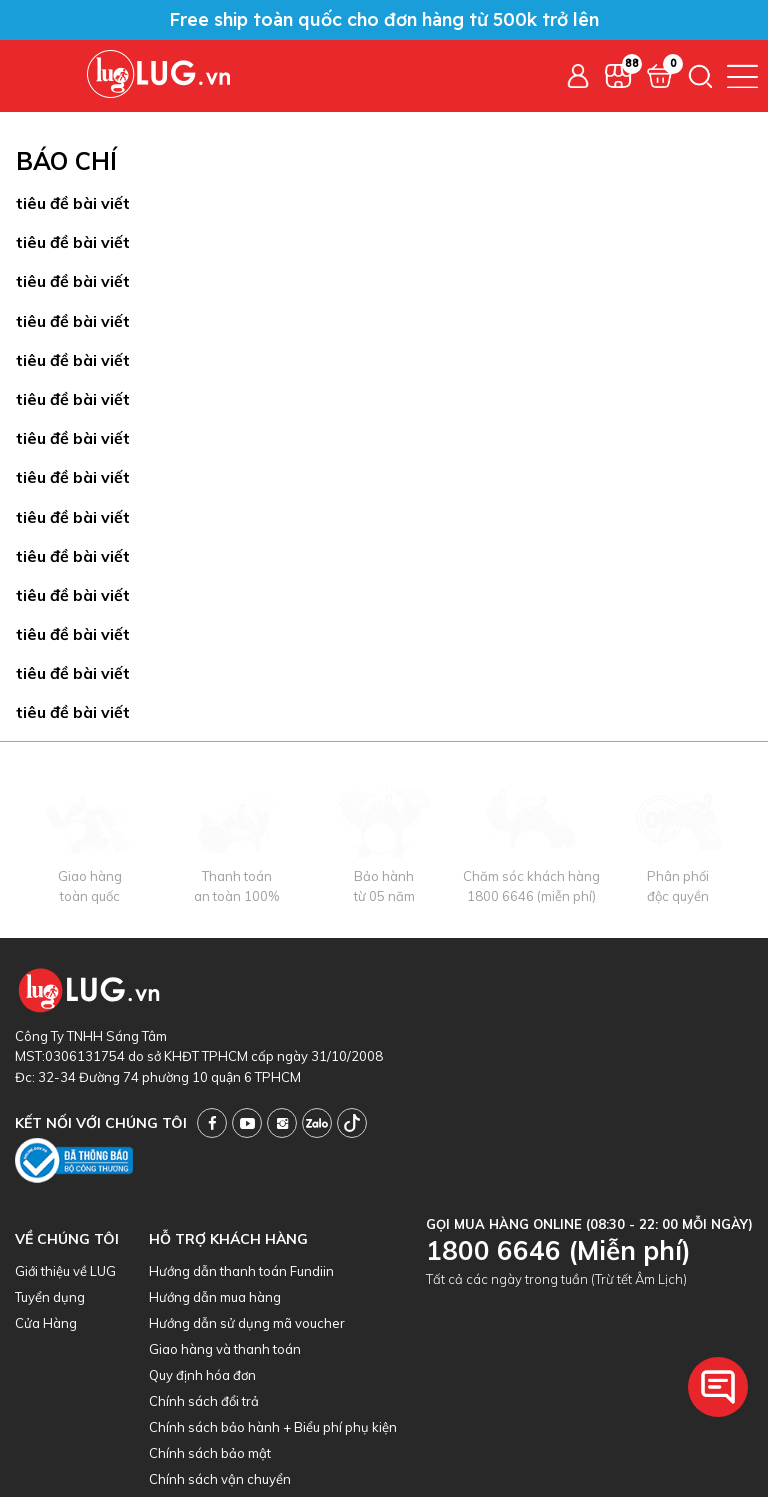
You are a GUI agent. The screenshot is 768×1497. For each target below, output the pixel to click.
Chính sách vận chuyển (220, 1479)
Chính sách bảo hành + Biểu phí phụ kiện (273, 1427)
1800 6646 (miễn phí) (531, 896)
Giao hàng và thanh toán (225, 1349)
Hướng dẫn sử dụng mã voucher (247, 1323)
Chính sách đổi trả (204, 1401)
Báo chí (66, 161)
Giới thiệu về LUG (65, 1271)
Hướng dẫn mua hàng (215, 1297)
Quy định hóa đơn (202, 1375)
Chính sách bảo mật (210, 1453)
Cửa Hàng (46, 1323)
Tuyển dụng (50, 1297)
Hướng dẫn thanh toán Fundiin (241, 1271)
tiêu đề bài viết (73, 203)
